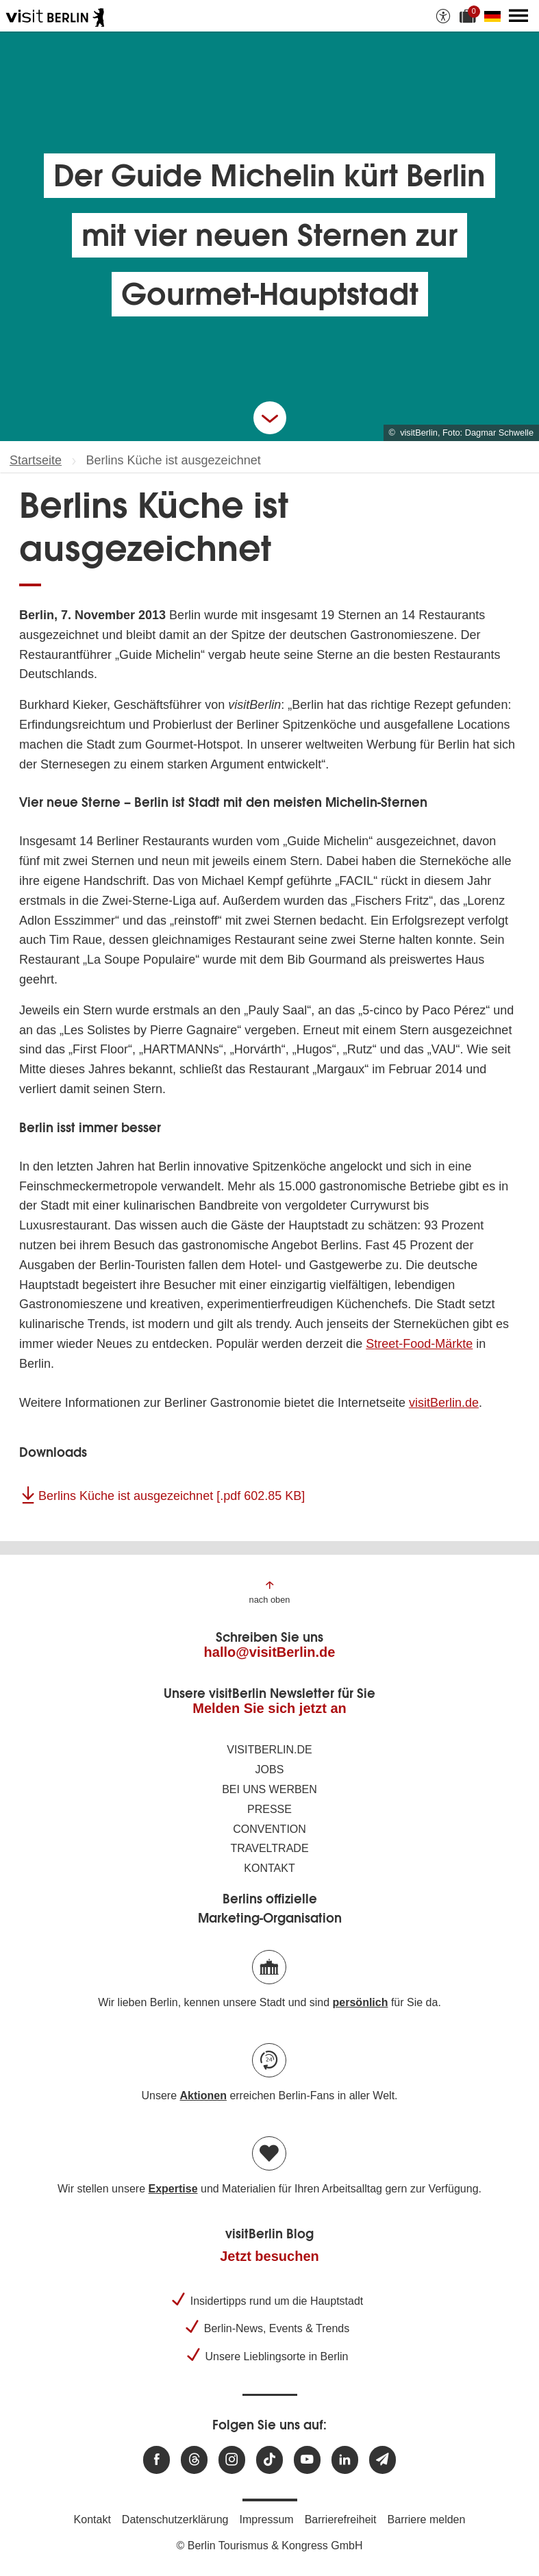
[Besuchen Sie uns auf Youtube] (307, 2460)
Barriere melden (427, 2519)
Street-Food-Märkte (419, 1344)
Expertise (172, 2188)
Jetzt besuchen (269, 2256)
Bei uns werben (269, 1789)
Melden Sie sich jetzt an (269, 1708)
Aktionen (202, 2095)
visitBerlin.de (444, 1403)
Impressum (267, 2519)
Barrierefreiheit (341, 2519)
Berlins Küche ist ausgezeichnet (171, 1496)
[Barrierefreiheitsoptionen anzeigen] (443, 16)
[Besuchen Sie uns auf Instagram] (231, 2460)
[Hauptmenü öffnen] (518, 16)
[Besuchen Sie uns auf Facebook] (156, 2460)
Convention (269, 1829)
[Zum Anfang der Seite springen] (269, 1591)
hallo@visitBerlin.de (270, 1652)
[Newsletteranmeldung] (382, 2460)
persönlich (360, 2002)
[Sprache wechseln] (495, 16)
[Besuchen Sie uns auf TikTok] (269, 2460)
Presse (269, 1809)
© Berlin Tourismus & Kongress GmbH (269, 2545)
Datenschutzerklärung (175, 2519)
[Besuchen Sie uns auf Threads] (194, 2460)
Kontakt (269, 1868)
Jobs (269, 1769)
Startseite (36, 460)
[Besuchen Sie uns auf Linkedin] (344, 2460)
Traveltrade (269, 1848)
